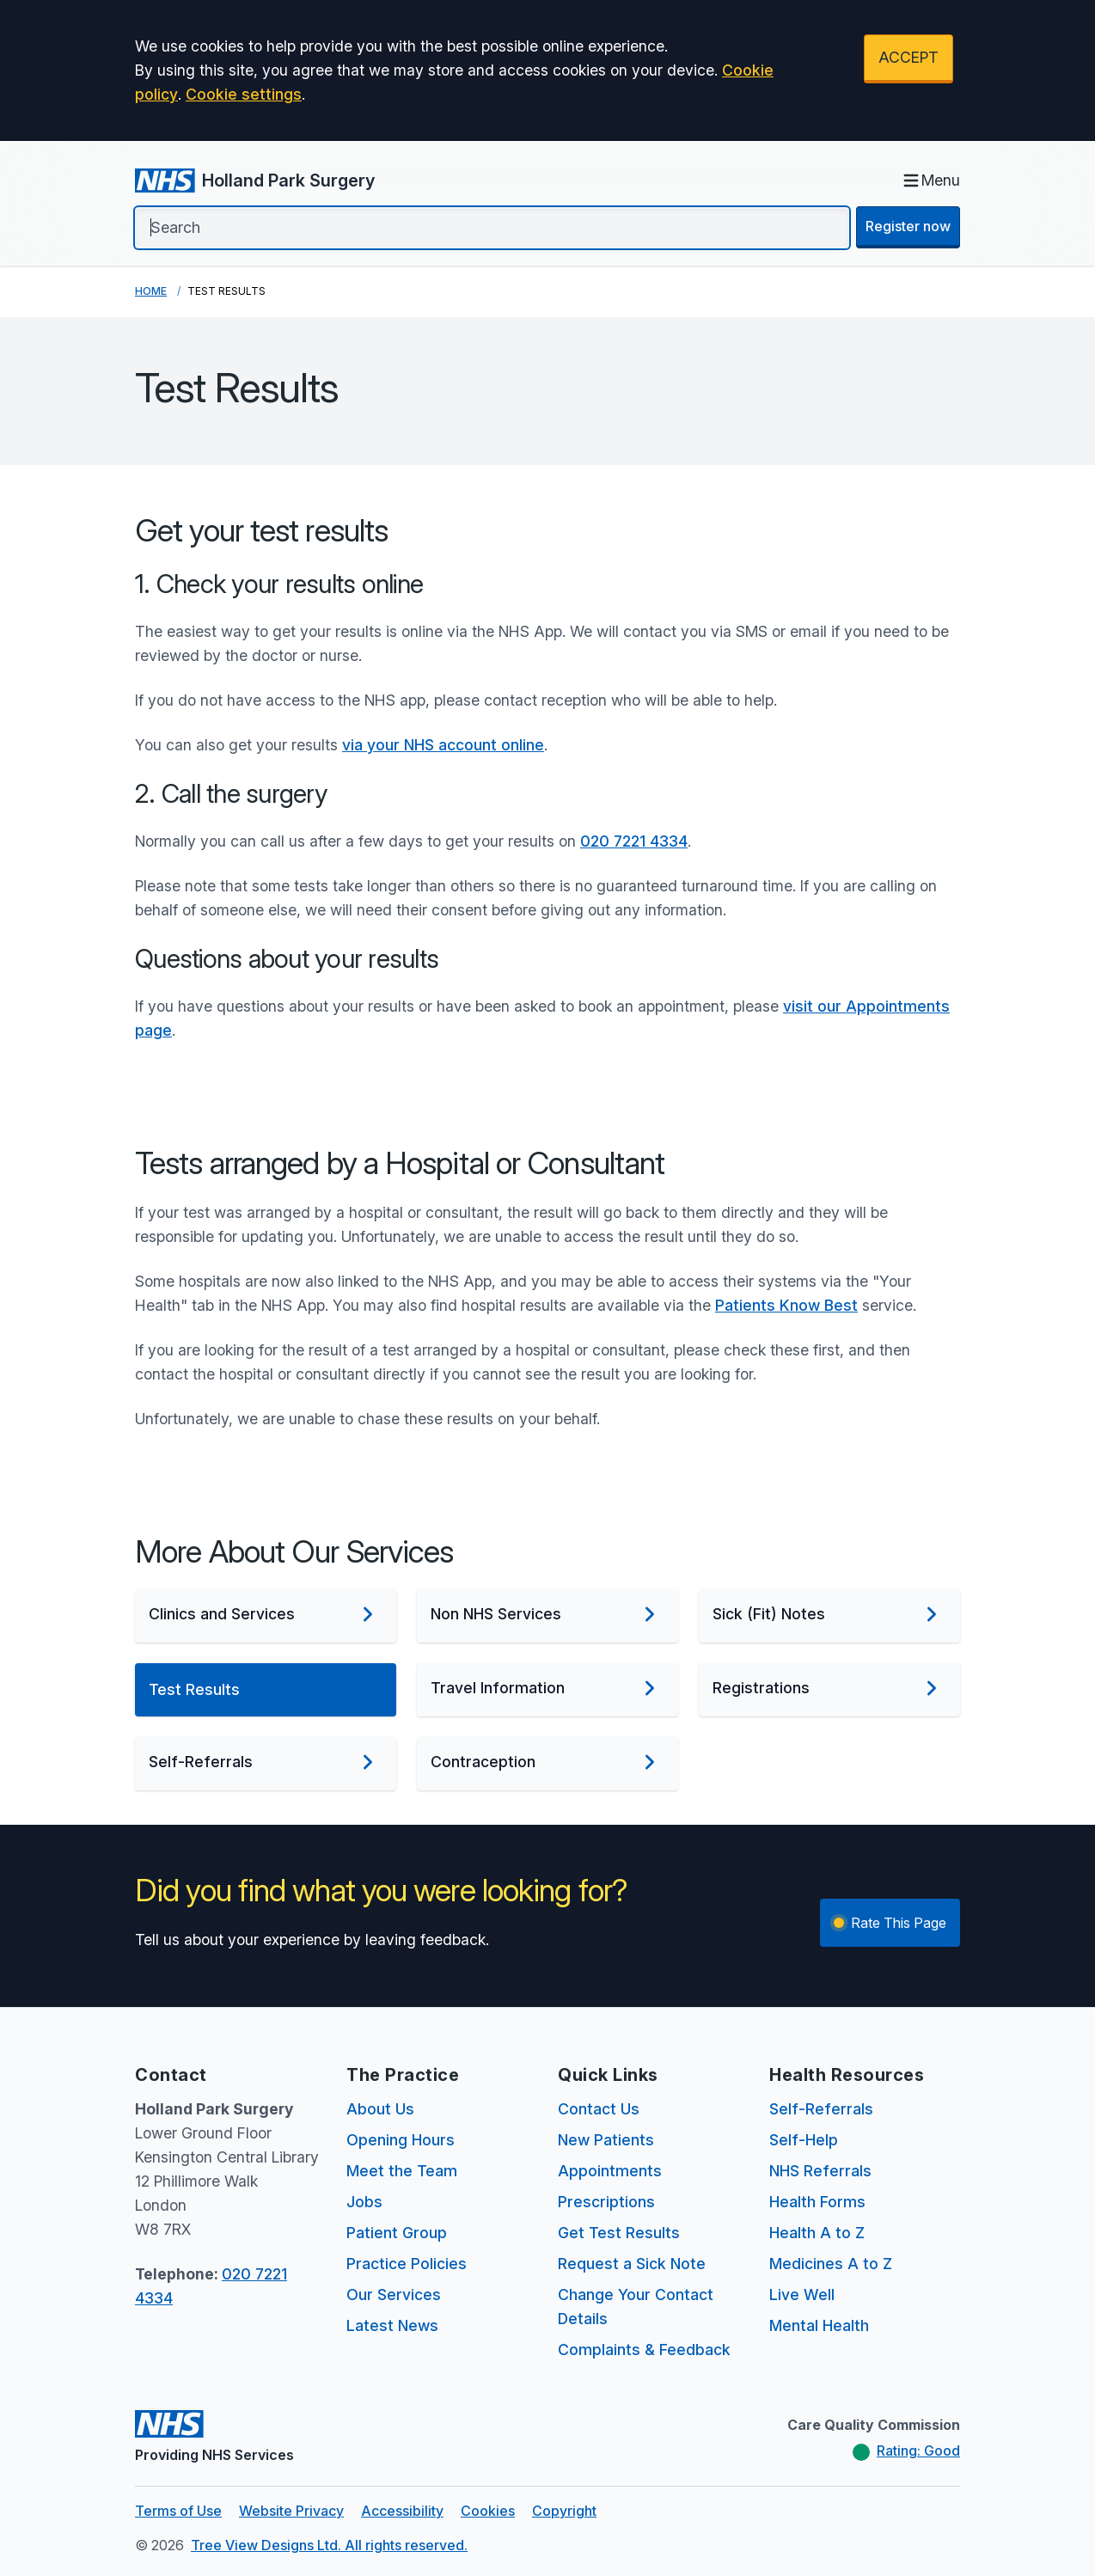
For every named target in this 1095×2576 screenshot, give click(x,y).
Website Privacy (291, 2510)
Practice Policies (406, 2264)
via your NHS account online (443, 745)
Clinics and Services (265, 1614)
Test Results (265, 1689)
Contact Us (598, 2109)
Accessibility (402, 2510)
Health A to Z (817, 2233)
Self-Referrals (265, 1762)
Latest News (392, 2325)
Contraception (547, 1762)
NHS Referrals (820, 2171)
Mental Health (819, 2325)
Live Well (802, 2294)
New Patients (606, 2140)
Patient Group (396, 2233)
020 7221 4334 (634, 841)
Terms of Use (178, 2510)
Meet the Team (401, 2171)
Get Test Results (619, 2233)
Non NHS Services (547, 1614)
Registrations (829, 1688)
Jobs (364, 2202)
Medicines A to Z (830, 2264)
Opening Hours (400, 2140)
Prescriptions (606, 2202)
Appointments (610, 2171)
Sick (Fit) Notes (829, 1614)
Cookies (488, 2510)
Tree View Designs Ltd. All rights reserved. (329, 2545)
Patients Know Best (786, 1305)
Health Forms (817, 2202)
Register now (908, 226)
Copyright (564, 2510)
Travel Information (547, 1688)
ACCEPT (908, 57)
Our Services (393, 2294)
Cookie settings (244, 94)
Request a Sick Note (632, 2264)
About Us (380, 2109)
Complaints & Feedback (644, 2349)
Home (151, 291)
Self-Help (803, 2140)
